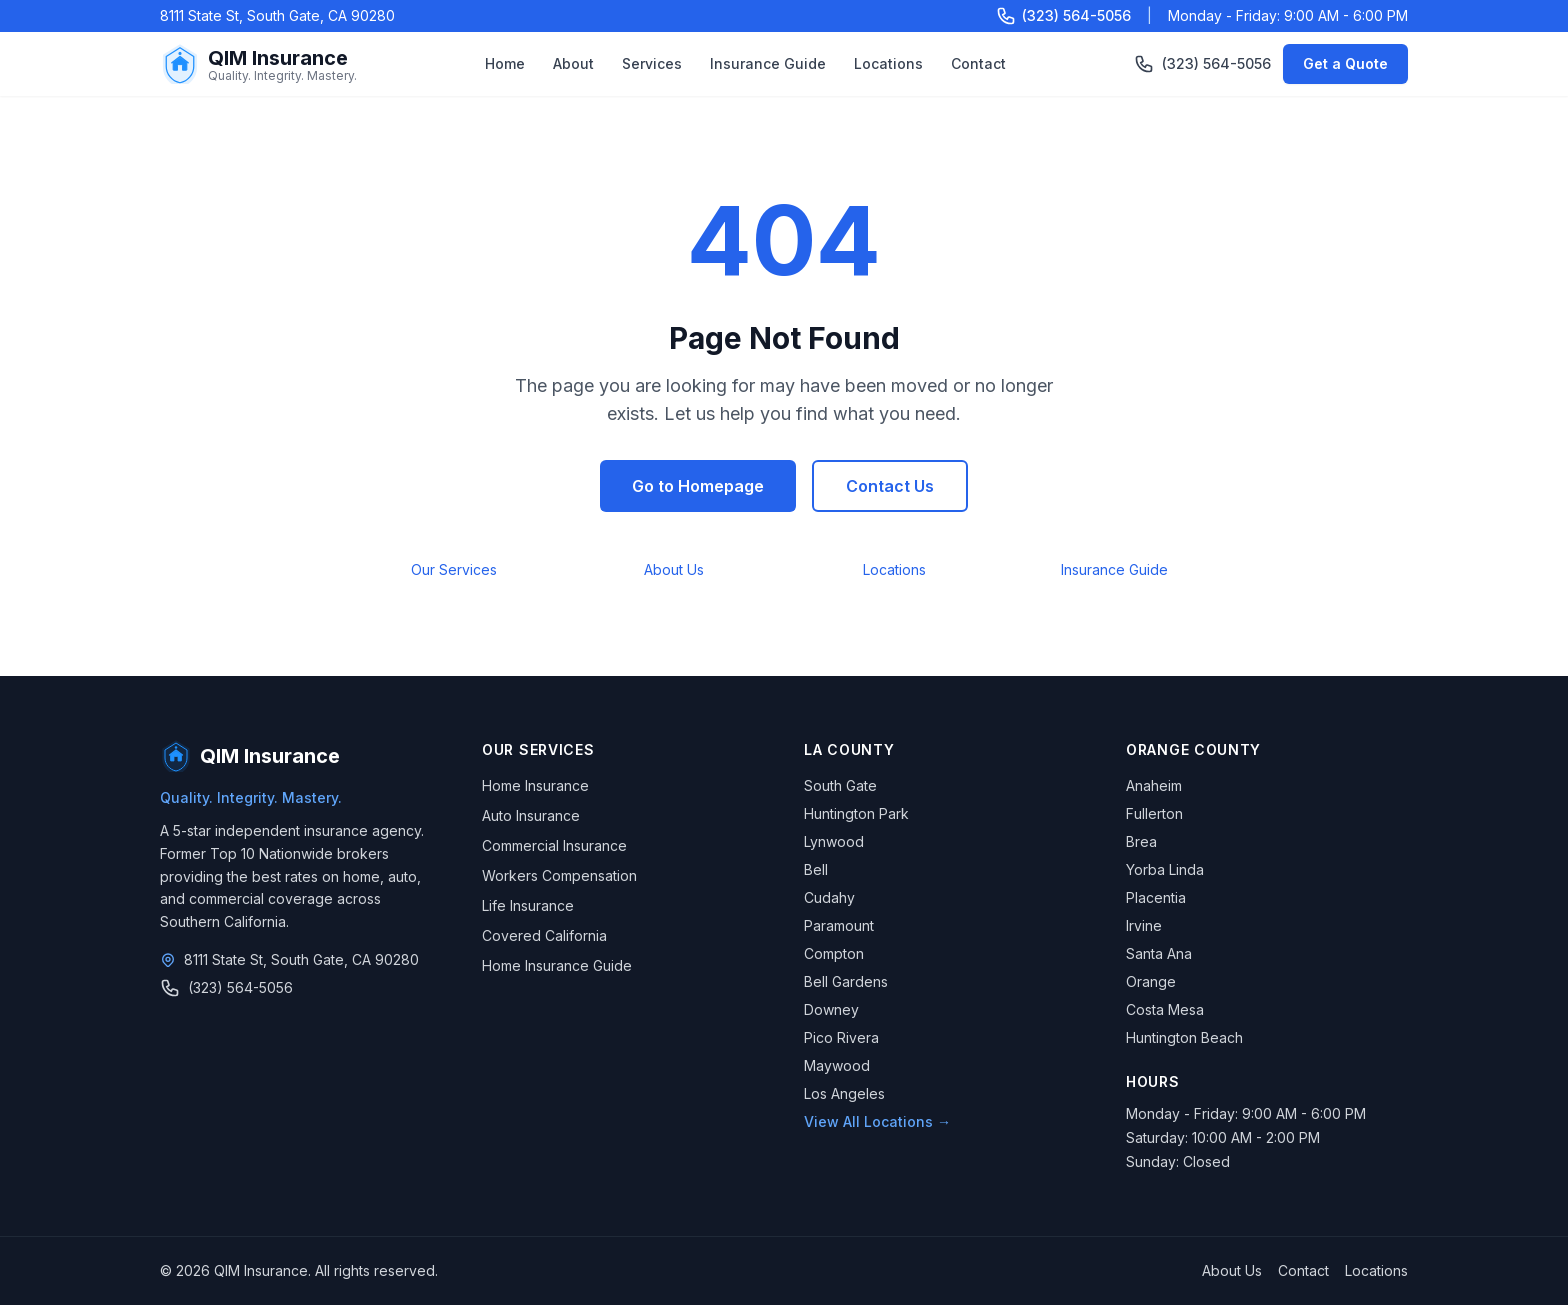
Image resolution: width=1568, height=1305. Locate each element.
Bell (816, 869)
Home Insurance (535, 785)
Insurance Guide (768, 63)
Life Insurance (528, 905)
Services (652, 63)
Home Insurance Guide (557, 965)
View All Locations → (877, 1121)
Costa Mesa (1165, 1009)
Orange (1151, 981)
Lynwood (834, 841)
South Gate (840, 785)
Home (505, 63)
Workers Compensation (559, 875)
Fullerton (1154, 813)
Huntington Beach (1184, 1037)
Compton (834, 953)
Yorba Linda (1165, 869)
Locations (888, 63)
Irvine (1144, 925)
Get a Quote (1345, 63)
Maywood (837, 1065)
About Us (674, 569)
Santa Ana (1159, 953)
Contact (978, 63)
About (573, 63)
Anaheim (1154, 785)
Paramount (839, 925)
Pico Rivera (841, 1037)
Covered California (544, 935)
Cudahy (829, 897)
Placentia (1156, 897)
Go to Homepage (698, 486)
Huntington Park (856, 813)
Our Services (454, 569)
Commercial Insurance (554, 845)
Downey (831, 1009)
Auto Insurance (531, 815)
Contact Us (890, 486)
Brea (1141, 841)
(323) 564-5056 (1202, 64)
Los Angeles (844, 1093)
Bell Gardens (846, 981)
